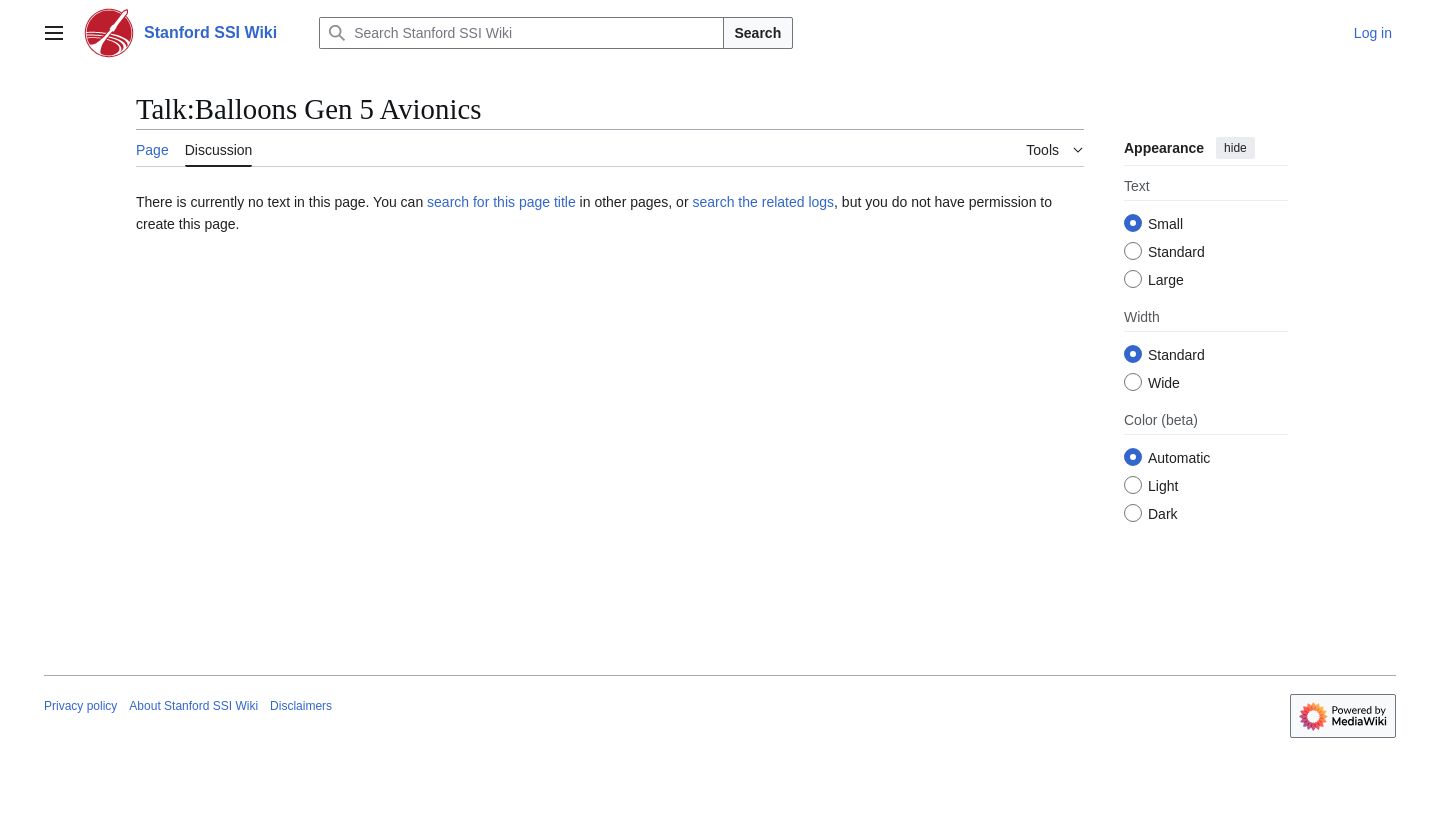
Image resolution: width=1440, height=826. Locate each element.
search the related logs (763, 202)
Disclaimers (301, 706)
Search (758, 33)
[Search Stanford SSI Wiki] (521, 33)
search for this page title (501, 202)
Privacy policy (80, 706)
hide (1235, 148)
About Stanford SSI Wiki (193, 706)
